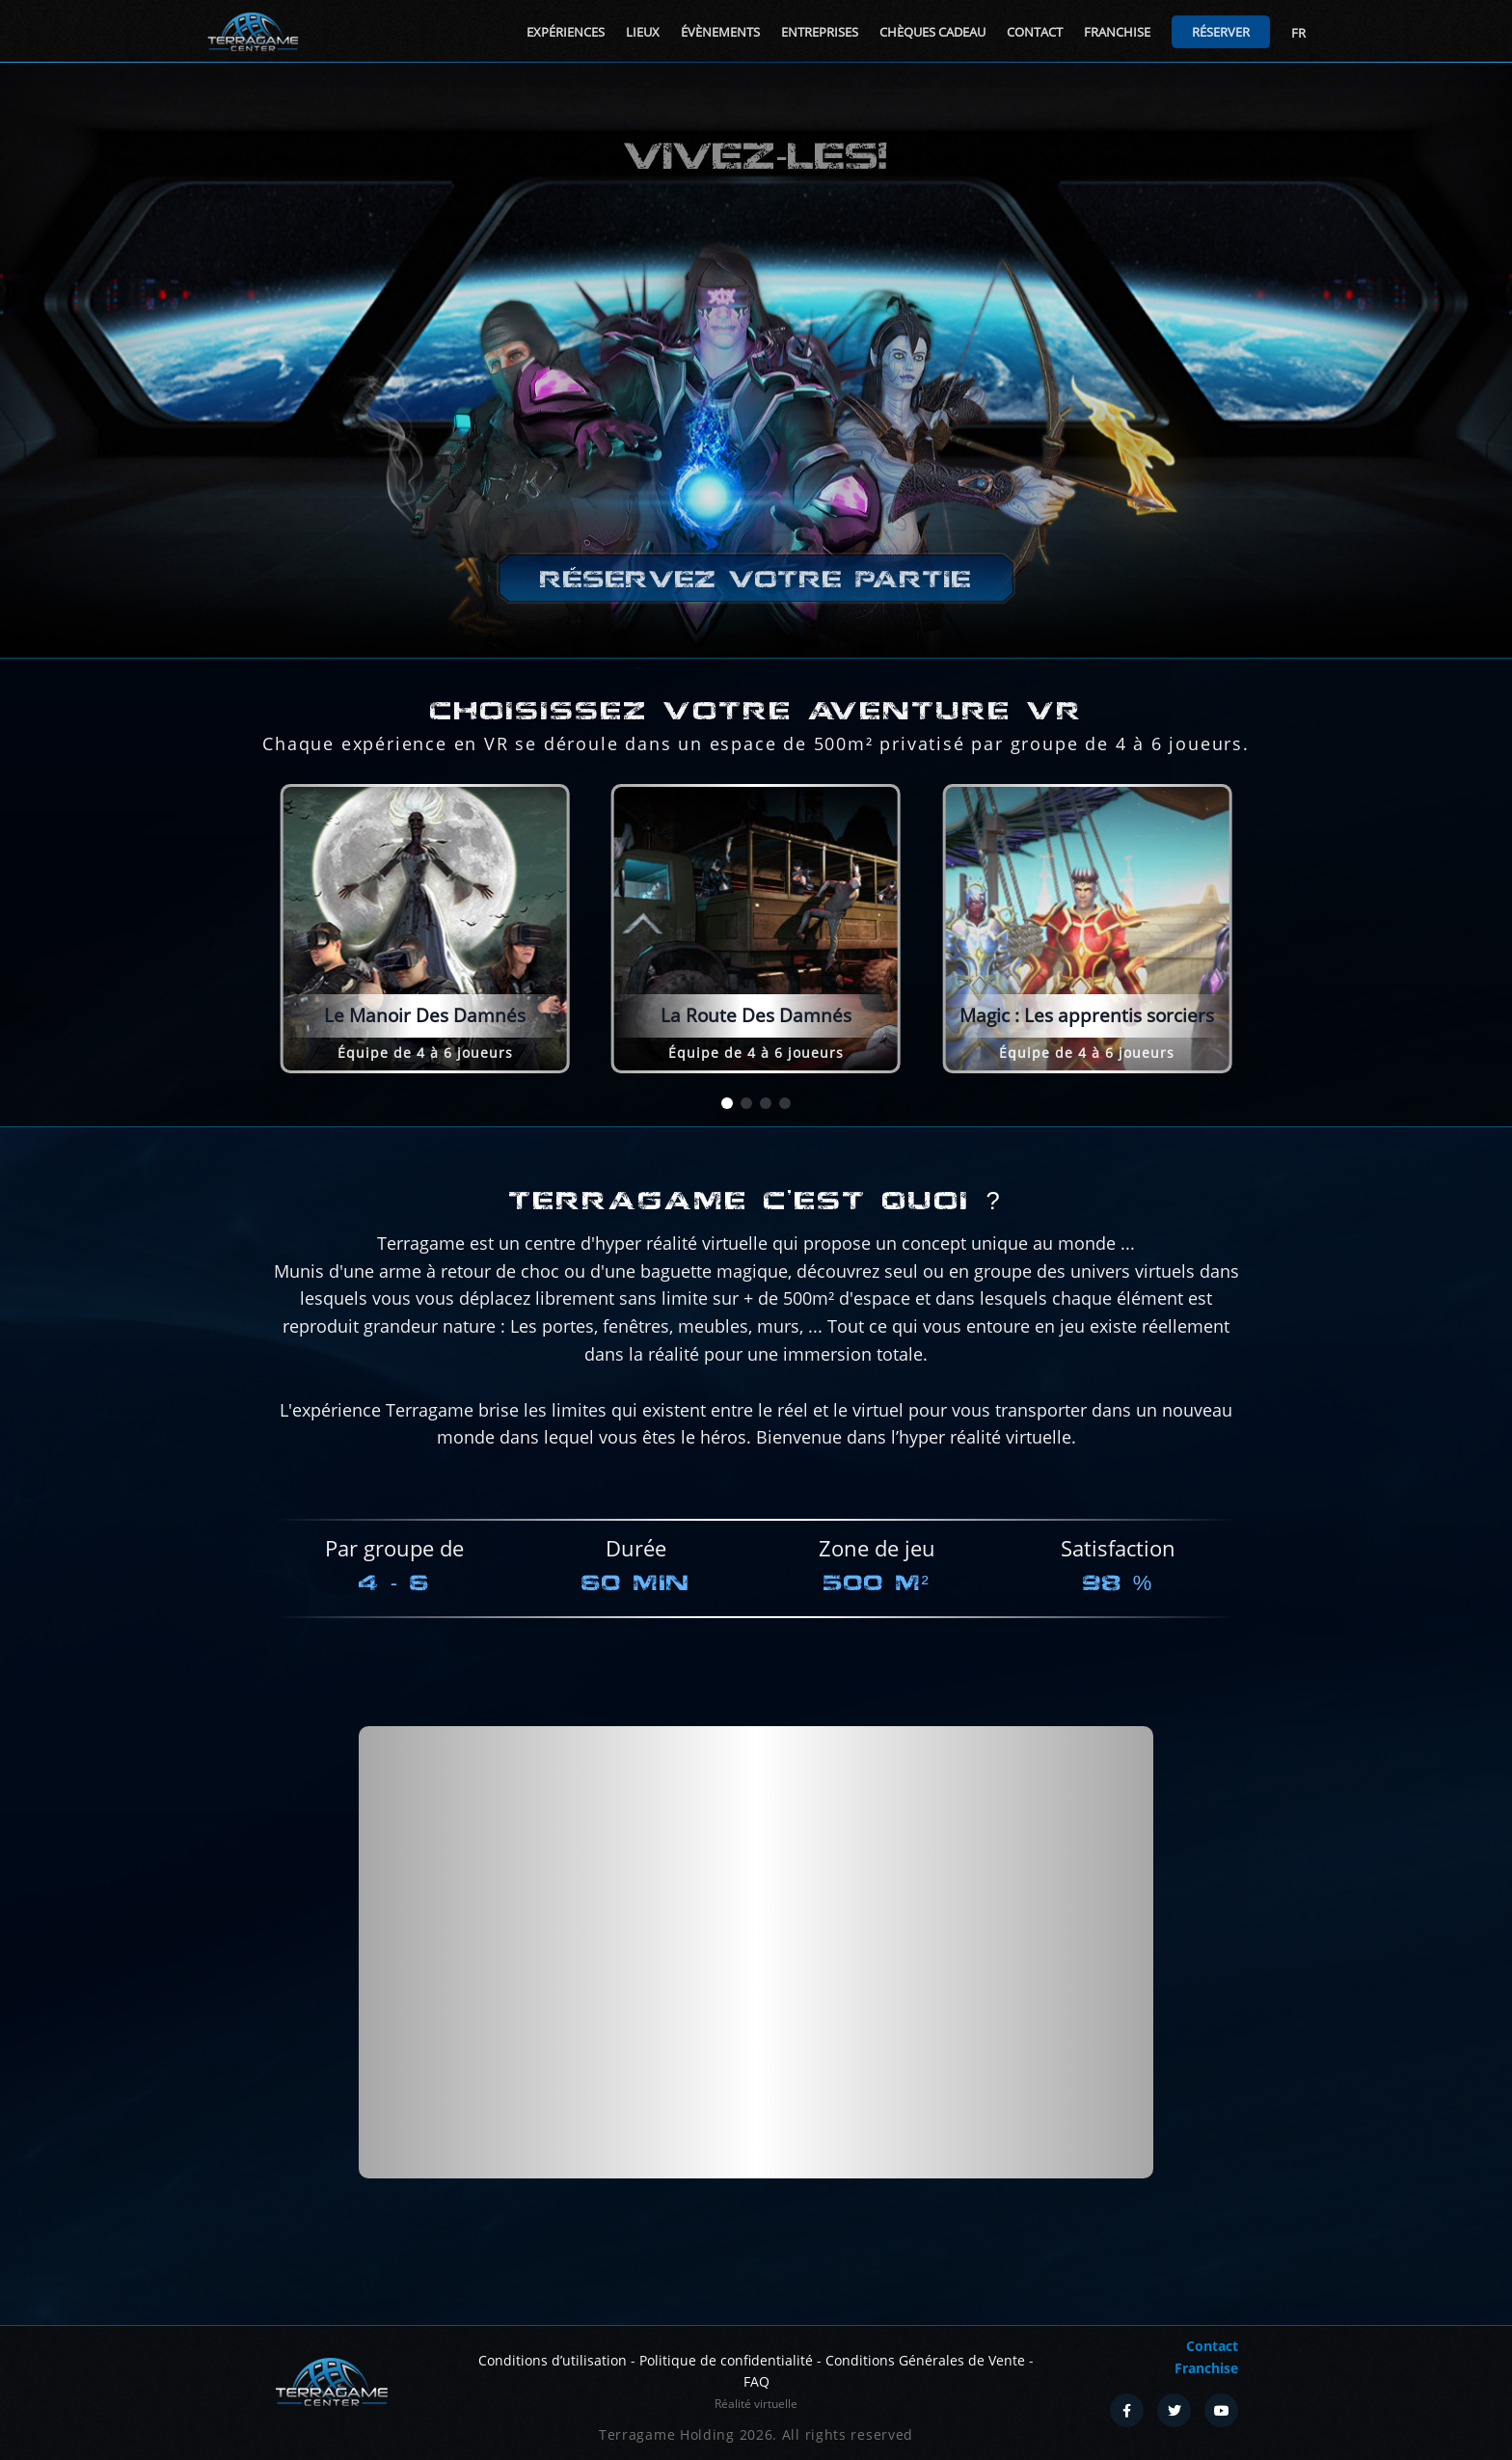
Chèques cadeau (932, 32)
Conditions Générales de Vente (925, 2360)
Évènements (720, 32)
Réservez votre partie (755, 579)
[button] (727, 1103)
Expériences (565, 32)
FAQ (756, 2381)
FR (1298, 32)
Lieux (643, 32)
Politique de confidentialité (726, 2360)
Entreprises (819, 32)
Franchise (1117, 32)
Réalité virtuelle (756, 2403)
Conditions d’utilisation (552, 2360)
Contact (1035, 32)
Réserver (1221, 32)
